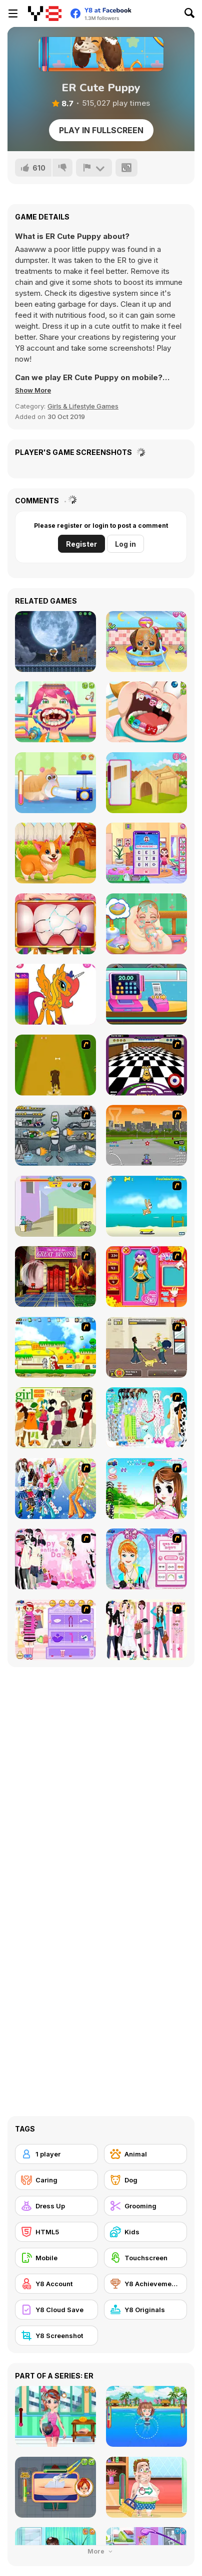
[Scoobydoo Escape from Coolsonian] (55, 1276)
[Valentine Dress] (55, 1558)
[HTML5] (56, 2232)
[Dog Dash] (55, 1065)
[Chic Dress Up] (146, 1629)
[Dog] (145, 2180)
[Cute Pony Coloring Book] (55, 994)
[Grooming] (145, 2206)
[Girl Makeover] (55, 1629)
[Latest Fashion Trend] (55, 1488)
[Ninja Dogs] (55, 641)
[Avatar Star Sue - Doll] (146, 1276)
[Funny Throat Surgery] (55, 711)
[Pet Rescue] (55, 782)
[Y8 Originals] (145, 2310)
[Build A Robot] (55, 1135)
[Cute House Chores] (146, 853)
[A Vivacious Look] (146, 1488)
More (101, 2551)
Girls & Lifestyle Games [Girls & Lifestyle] (83, 406)
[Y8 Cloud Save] (56, 2310)
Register (81, 544)
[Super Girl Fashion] (55, 1417)
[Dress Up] (56, 2206)
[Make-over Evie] (146, 1558)
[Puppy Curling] (146, 1065)
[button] (33, 390)
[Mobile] (56, 2258)
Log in (125, 544)
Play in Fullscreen (101, 130)
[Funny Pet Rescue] (55, 853)
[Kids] (145, 2232)
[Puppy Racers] (146, 1135)
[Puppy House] (146, 782)
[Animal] (145, 2154)
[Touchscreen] (145, 2258)
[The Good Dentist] (55, 923)
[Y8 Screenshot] (56, 2336)
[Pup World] (146, 1347)
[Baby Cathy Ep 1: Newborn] (146, 923)
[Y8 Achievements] (145, 2284)
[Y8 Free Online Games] (45, 13)
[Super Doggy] (55, 1347)
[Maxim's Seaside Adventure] (146, 1206)
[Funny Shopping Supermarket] (146, 994)
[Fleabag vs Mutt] (55, 1206)
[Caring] (56, 2180)
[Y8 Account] (56, 2284)
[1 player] (56, 2154)
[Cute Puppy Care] (146, 641)
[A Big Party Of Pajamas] (146, 1417)
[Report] (94, 168)
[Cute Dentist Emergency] (146, 711)
